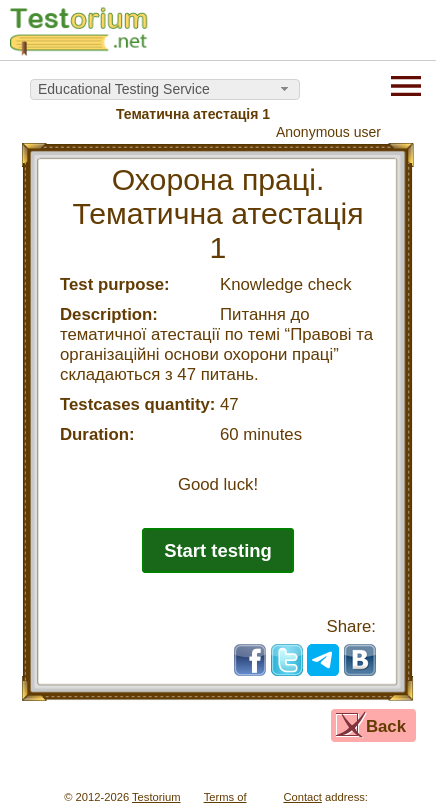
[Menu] (406, 84)
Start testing (218, 550)
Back (386, 726)
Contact (302, 797)
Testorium (156, 797)
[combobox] (165, 90)
